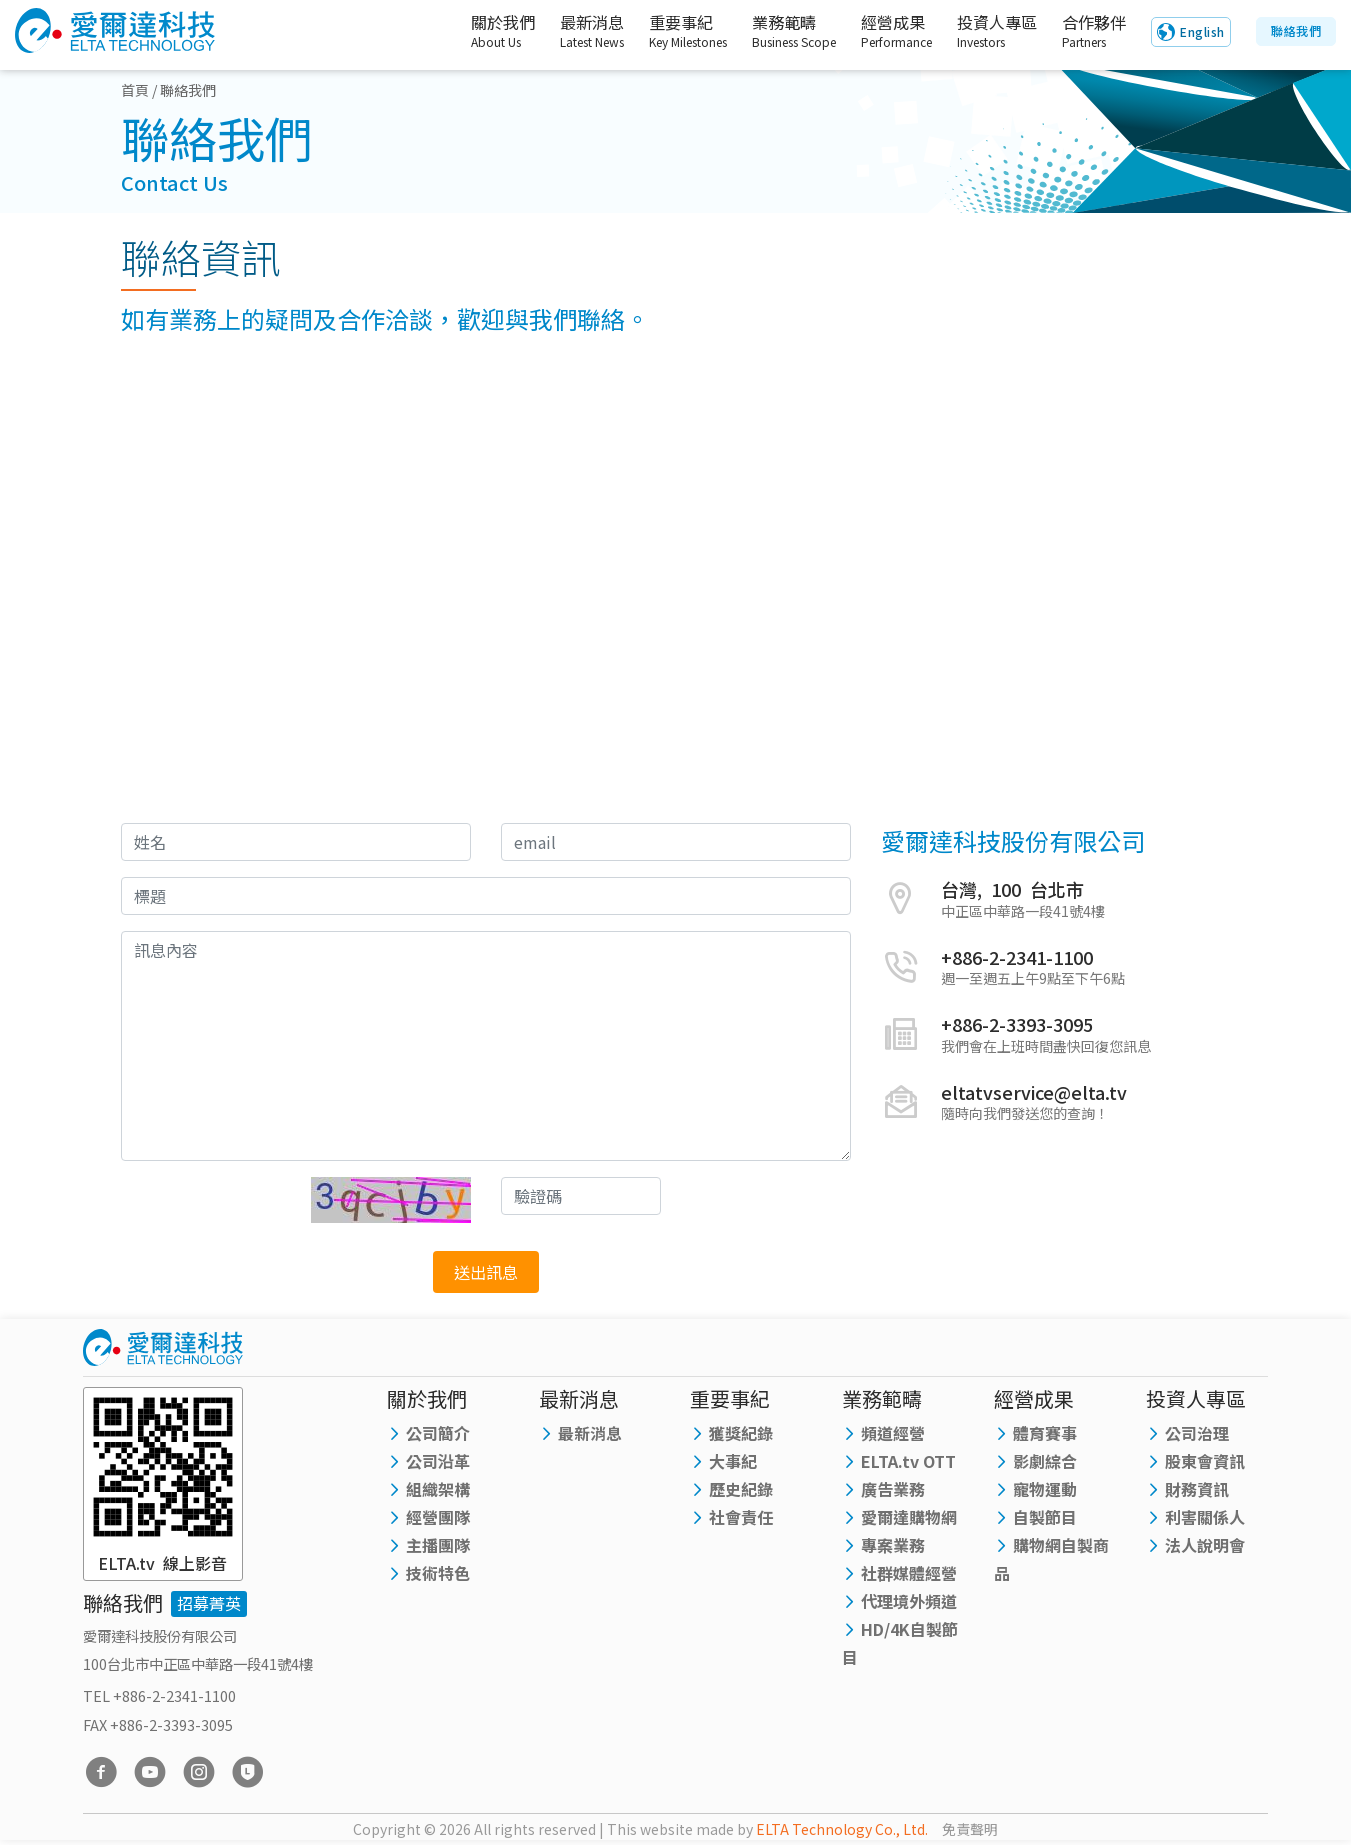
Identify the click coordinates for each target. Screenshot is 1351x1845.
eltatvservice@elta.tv (1034, 1092)
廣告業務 (893, 1489)
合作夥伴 (1090, 32)
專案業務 (893, 1545)
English (1202, 32)
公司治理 (1197, 1433)
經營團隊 (438, 1517)
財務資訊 (1197, 1489)
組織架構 (438, 1489)
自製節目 (1045, 1517)
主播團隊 (438, 1545)
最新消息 (569, 32)
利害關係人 (1205, 1517)
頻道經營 (893, 1433)
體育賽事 (1045, 1433)
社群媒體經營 (909, 1573)
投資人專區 (984, 32)
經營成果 (878, 32)
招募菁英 (209, 1603)
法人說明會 (1205, 1545)
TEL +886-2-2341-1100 (159, 1695)
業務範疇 (775, 32)
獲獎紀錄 (741, 1433)
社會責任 (741, 1517)
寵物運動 (1045, 1489)
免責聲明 (970, 1829)
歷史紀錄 (741, 1489)
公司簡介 (438, 1433)
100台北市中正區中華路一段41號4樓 (198, 1663)
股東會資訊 (1205, 1461)
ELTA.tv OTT (908, 1461)
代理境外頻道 (909, 1601)
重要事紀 (669, 32)
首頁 (135, 90)
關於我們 (472, 32)
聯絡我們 (1296, 31)
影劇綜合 (1045, 1461)
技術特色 (438, 1573)
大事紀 (733, 1461)
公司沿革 (438, 1461)
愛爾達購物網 (909, 1517)
